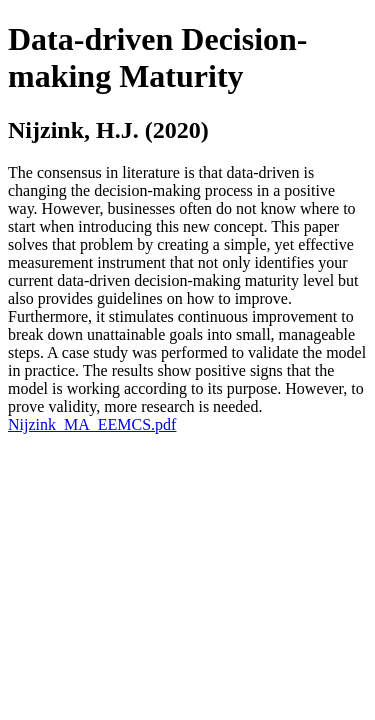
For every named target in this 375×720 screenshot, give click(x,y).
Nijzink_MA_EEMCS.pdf (92, 424)
